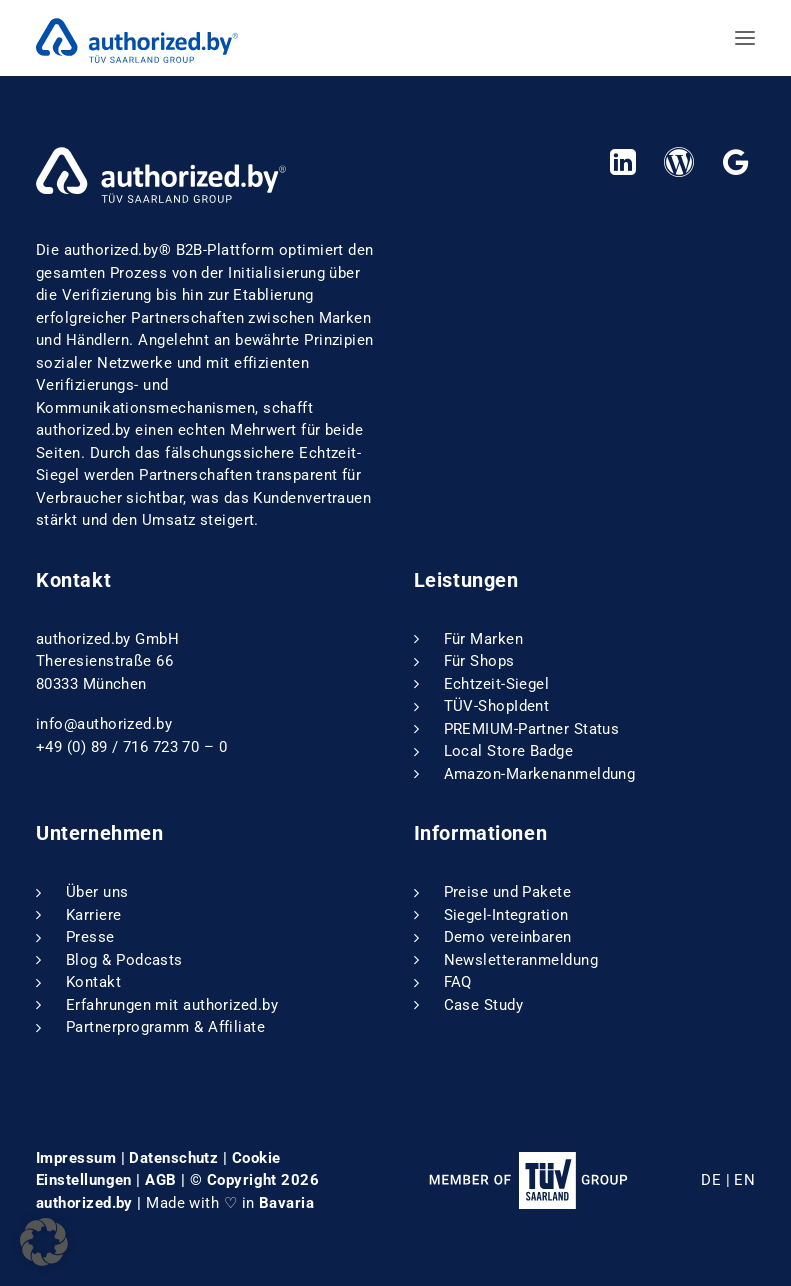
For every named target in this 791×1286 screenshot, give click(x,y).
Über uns (97, 892)
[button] (745, 38)
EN (744, 1180)
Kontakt (93, 982)
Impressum (76, 1158)
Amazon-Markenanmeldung (540, 774)
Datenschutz (173, 1158)
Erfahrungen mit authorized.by (172, 1005)
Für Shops (479, 661)
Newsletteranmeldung (521, 960)
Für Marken (484, 639)
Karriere (94, 915)
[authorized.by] (137, 38)
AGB (160, 1180)
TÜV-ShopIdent (497, 706)
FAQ (458, 982)
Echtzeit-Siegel (497, 684)
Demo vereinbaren (508, 937)
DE (711, 1180)
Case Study (484, 1005)
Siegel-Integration (506, 915)
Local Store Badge (509, 751)
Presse (90, 937)
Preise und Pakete (508, 892)
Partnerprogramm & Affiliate (165, 1027)
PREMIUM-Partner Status (532, 729)
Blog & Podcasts (124, 960)
